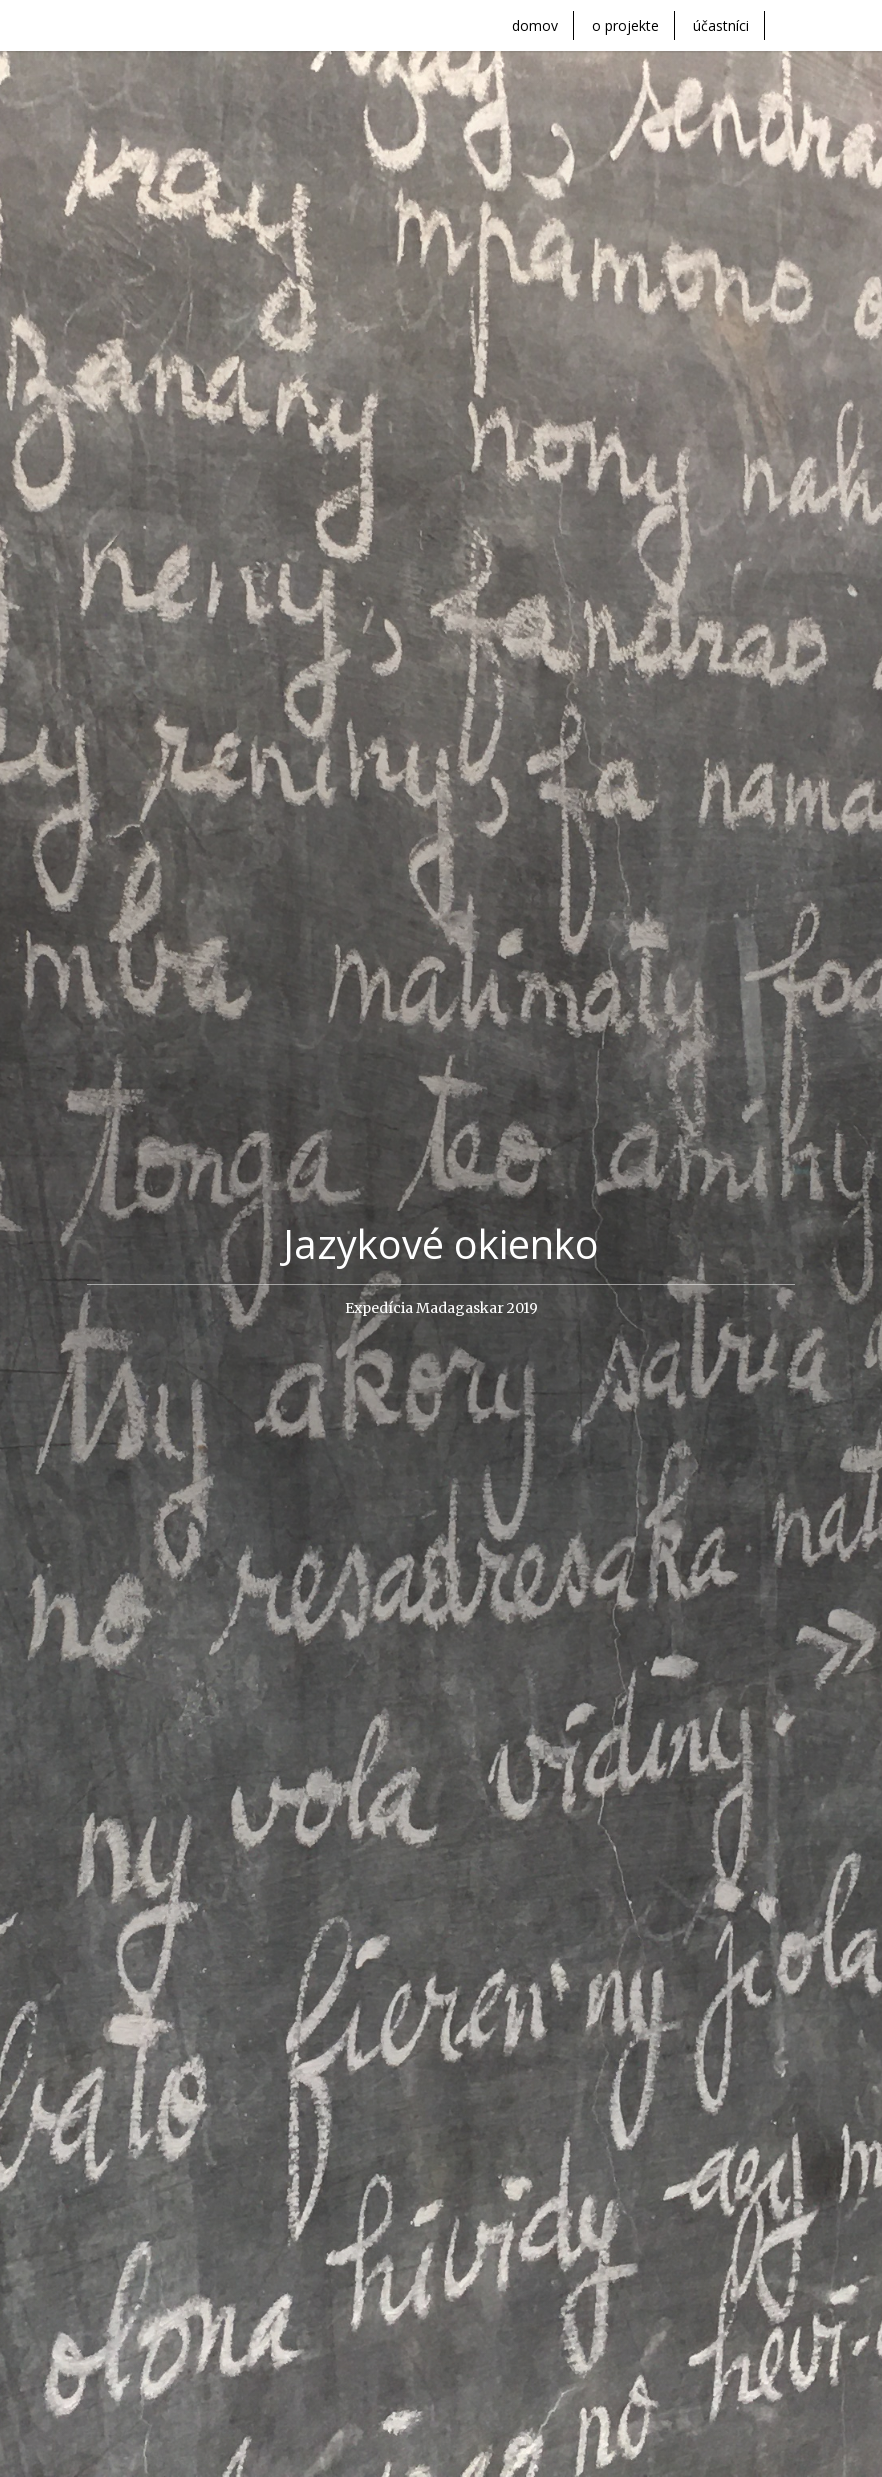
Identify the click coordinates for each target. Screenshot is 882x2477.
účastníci (721, 25)
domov (535, 25)
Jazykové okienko (441, 1244)
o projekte (625, 25)
